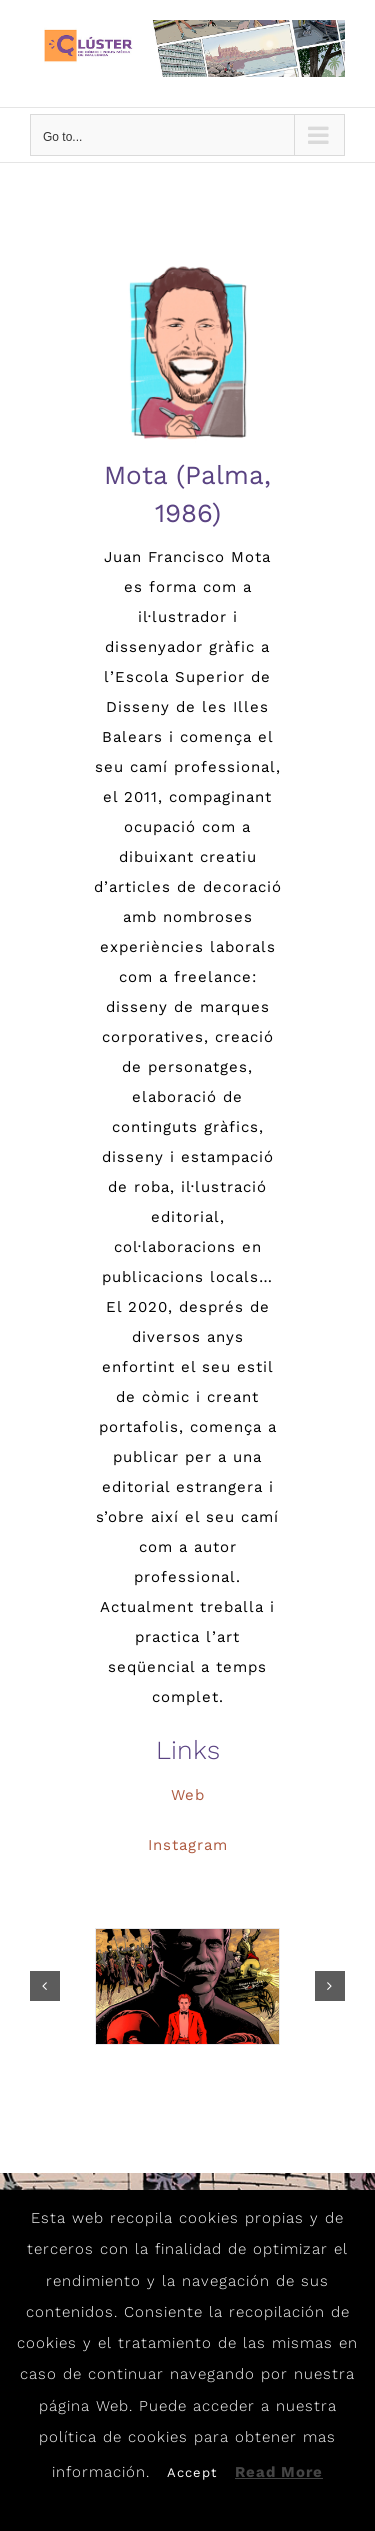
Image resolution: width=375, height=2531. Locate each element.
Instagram (188, 1845)
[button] (45, 1986)
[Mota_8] (187, 1986)
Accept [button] (192, 2472)
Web (188, 1795)
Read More (279, 2472)
